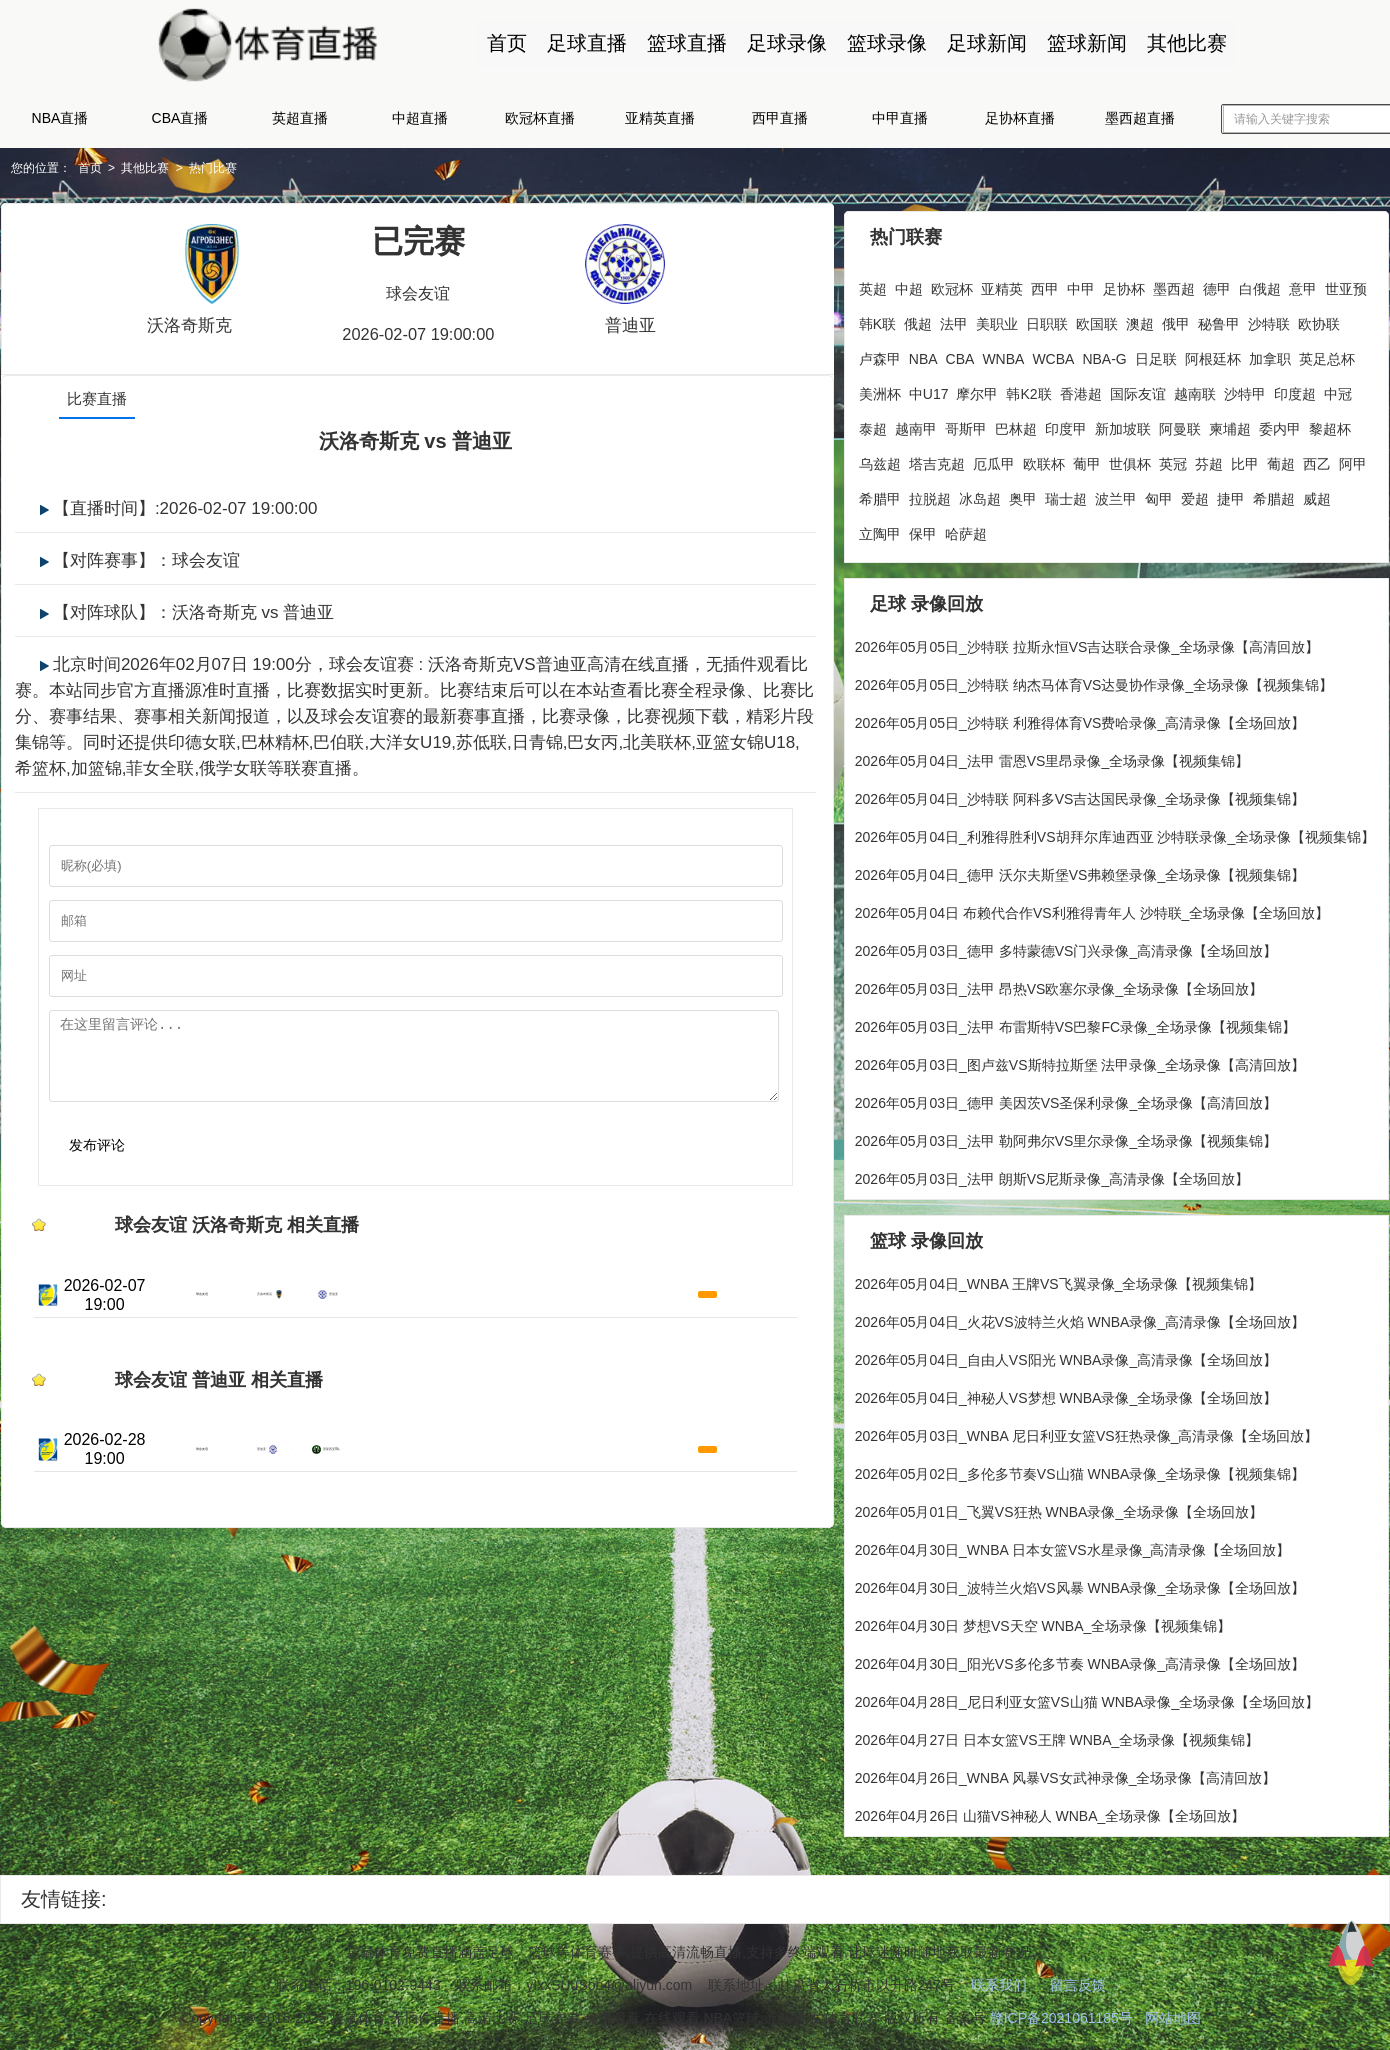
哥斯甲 (965, 421)
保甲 (922, 526)
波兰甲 (1115, 491)
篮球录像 (875, 43)
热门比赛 (217, 168)
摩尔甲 (977, 386)
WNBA (1003, 351)
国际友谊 (1137, 386)
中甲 (1080, 281)
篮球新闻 (1075, 43)
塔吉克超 (936, 456)
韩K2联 (1028, 386)
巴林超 (1015, 421)
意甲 (1302, 281)
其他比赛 (1175, 43)
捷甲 (1230, 491)
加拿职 (1269, 351)
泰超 (872, 421)
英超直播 (300, 118)
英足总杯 (1326, 351)
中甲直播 (900, 118)
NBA (922, 351)
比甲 (1244, 456)
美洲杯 (879, 386)
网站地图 (1173, 2020)
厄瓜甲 (993, 456)
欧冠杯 (951, 281)
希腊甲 (879, 491)
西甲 (1044, 281)
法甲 (953, 316)
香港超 (1080, 386)
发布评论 (85, 1165)
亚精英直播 (660, 118)
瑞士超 (1065, 491)
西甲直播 (780, 118)
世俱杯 (1129, 456)
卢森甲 (879, 351)
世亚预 (1345, 281)
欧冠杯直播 (540, 118)
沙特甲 (1244, 386)
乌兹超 (879, 456)
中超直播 (420, 118)
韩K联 (876, 316)
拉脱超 (929, 491)
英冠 (1172, 456)
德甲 (1216, 281)
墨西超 (1173, 281)
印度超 (1294, 386)
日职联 (1046, 316)
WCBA (1053, 351)
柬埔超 (1229, 421)
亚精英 (1001, 281)
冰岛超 (979, 491)
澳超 (1139, 316)
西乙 (1316, 456)
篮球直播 (675, 43)
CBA (959, 351)
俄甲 (1175, 316)
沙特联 (1268, 316)
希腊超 (1273, 491)
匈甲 (1158, 491)
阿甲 (1352, 456)
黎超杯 (1329, 421)
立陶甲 (879, 526)
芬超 (1208, 456)
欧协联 (1318, 316)
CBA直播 (180, 118)
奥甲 (1022, 491)
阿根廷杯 (1212, 351)
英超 (872, 281)
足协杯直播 (1020, 118)
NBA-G (1104, 351)
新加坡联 (1122, 421)
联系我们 (999, 1987)
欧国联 (1096, 316)
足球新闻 (975, 43)
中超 (908, 281)
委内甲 (1279, 421)
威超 (1316, 491)
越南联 (1194, 386)
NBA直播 (60, 118)
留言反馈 (1078, 1987)
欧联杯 (1043, 456)
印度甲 (1065, 421)
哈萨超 (965, 526)
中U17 (928, 386)
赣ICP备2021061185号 (1061, 2020)
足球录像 (775, 43)
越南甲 (915, 421)
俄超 (917, 316)
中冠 (1337, 386)
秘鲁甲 (1218, 316)
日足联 (1155, 351)
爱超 (1194, 491)
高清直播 (750, 1337)
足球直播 (575, 43)
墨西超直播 (1140, 118)
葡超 (1280, 456)
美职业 (996, 316)
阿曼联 (1179, 421)
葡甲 (1086, 456)
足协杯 (1123, 281)
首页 (495, 43)
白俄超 (1259, 281)
